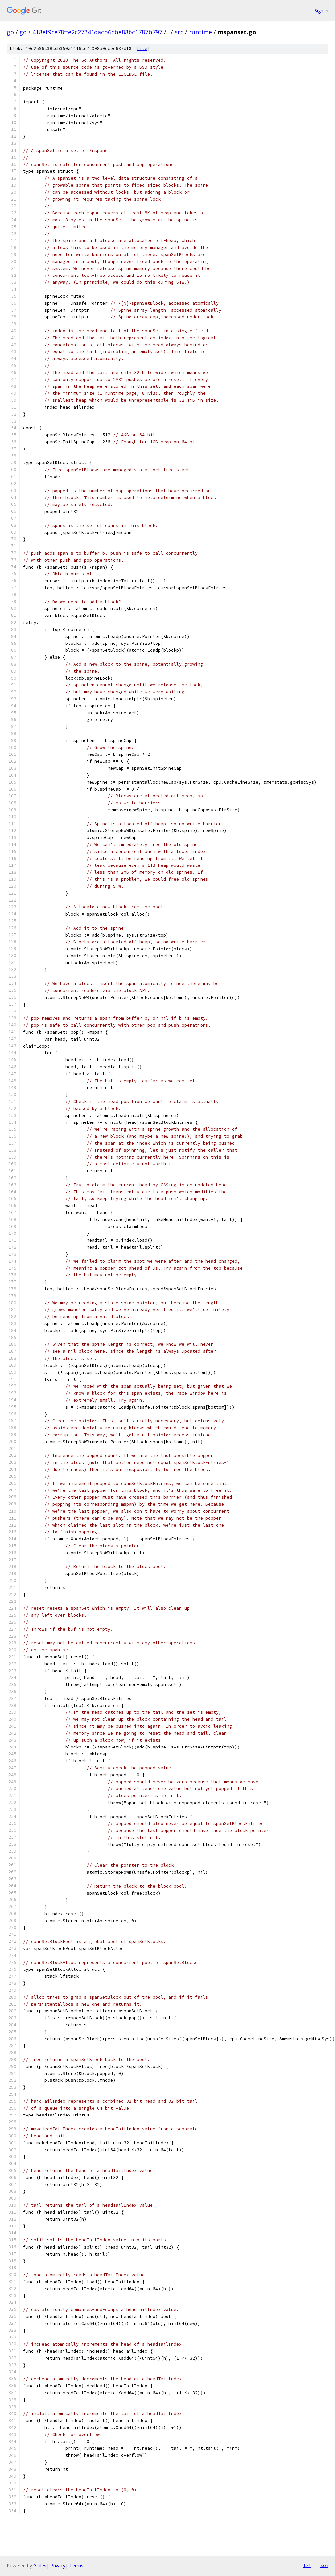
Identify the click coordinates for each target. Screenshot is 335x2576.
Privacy (57, 2565)
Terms (76, 2565)
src (179, 32)
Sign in (321, 10)
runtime (200, 32)
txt (307, 2565)
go (10, 32)
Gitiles (39, 2565)
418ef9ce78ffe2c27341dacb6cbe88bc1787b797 (97, 32)
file (142, 48)
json (323, 2565)
